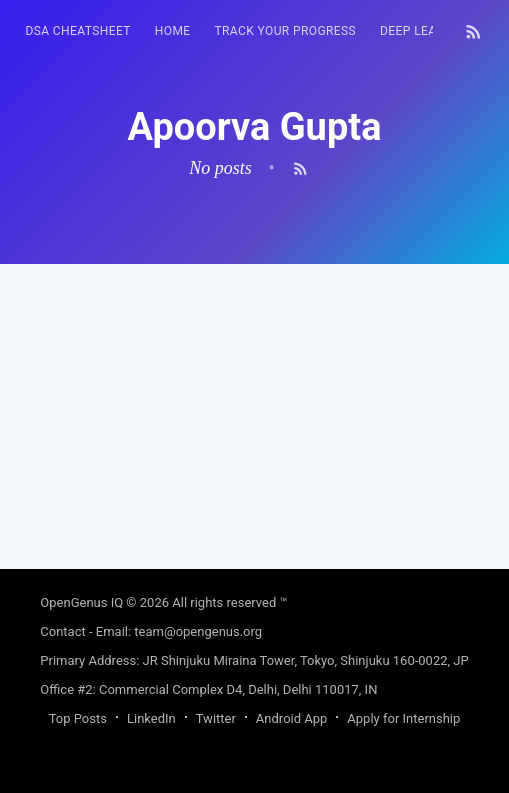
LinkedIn (151, 718)
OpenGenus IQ (81, 602)
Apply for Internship (403, 718)
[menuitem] (77, 31)
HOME (173, 31)
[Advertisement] (254, 404)
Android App (291, 718)
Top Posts (78, 718)
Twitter (216, 718)
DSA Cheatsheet (77, 31)
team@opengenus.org (198, 631)
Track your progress (286, 31)
